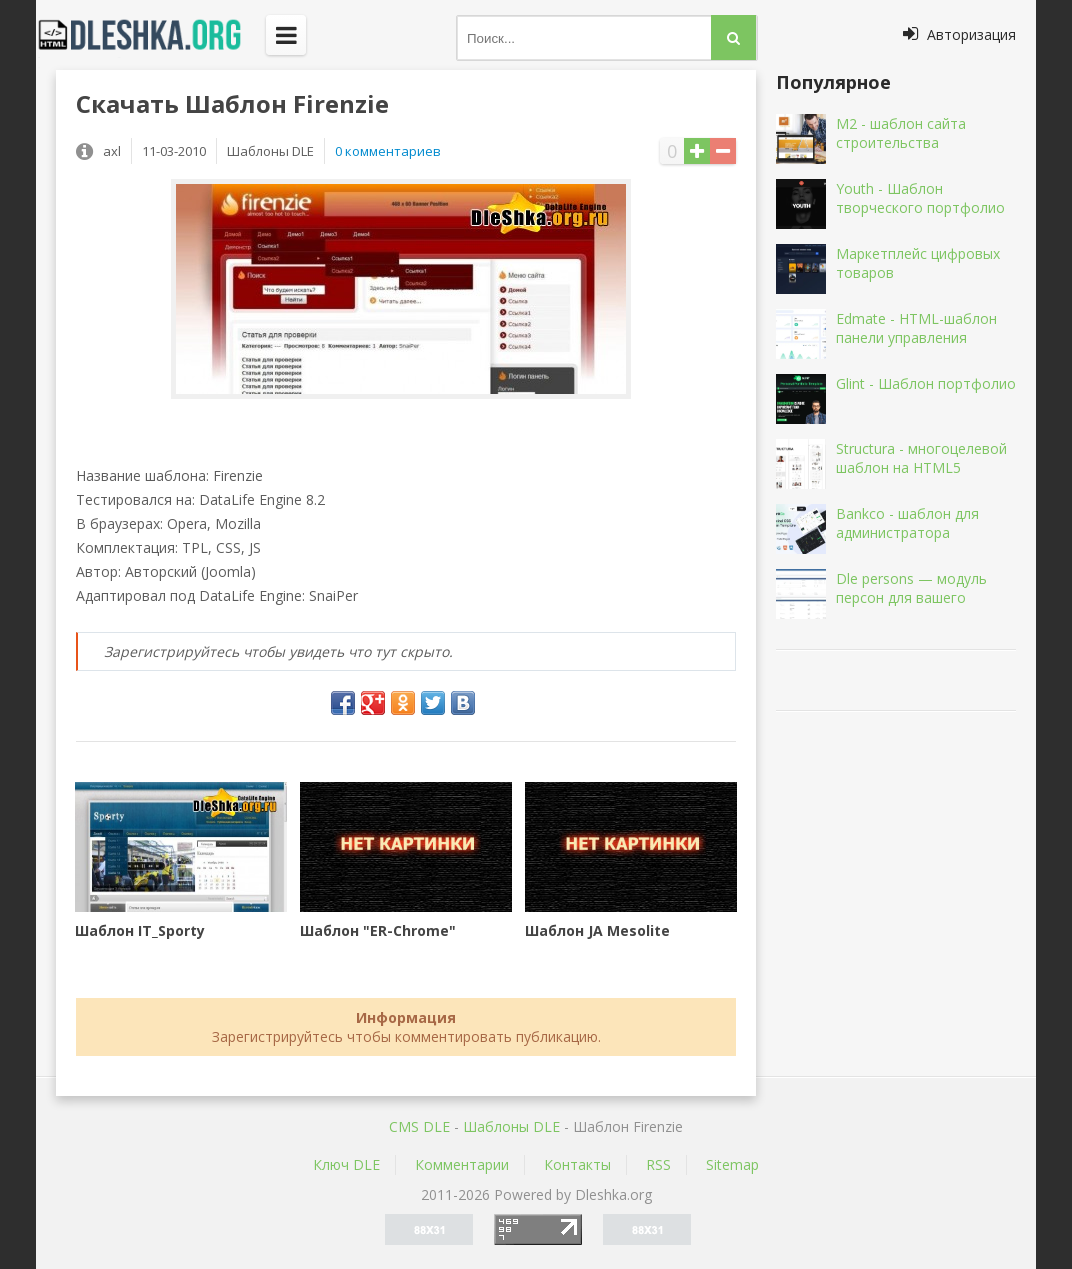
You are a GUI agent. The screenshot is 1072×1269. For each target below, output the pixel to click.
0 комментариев (388, 151)
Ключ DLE (346, 1164)
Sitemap (732, 1164)
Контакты (577, 1164)
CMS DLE (419, 1126)
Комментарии (462, 1164)
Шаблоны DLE (511, 1126)
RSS (658, 1164)
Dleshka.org (151, 35)
